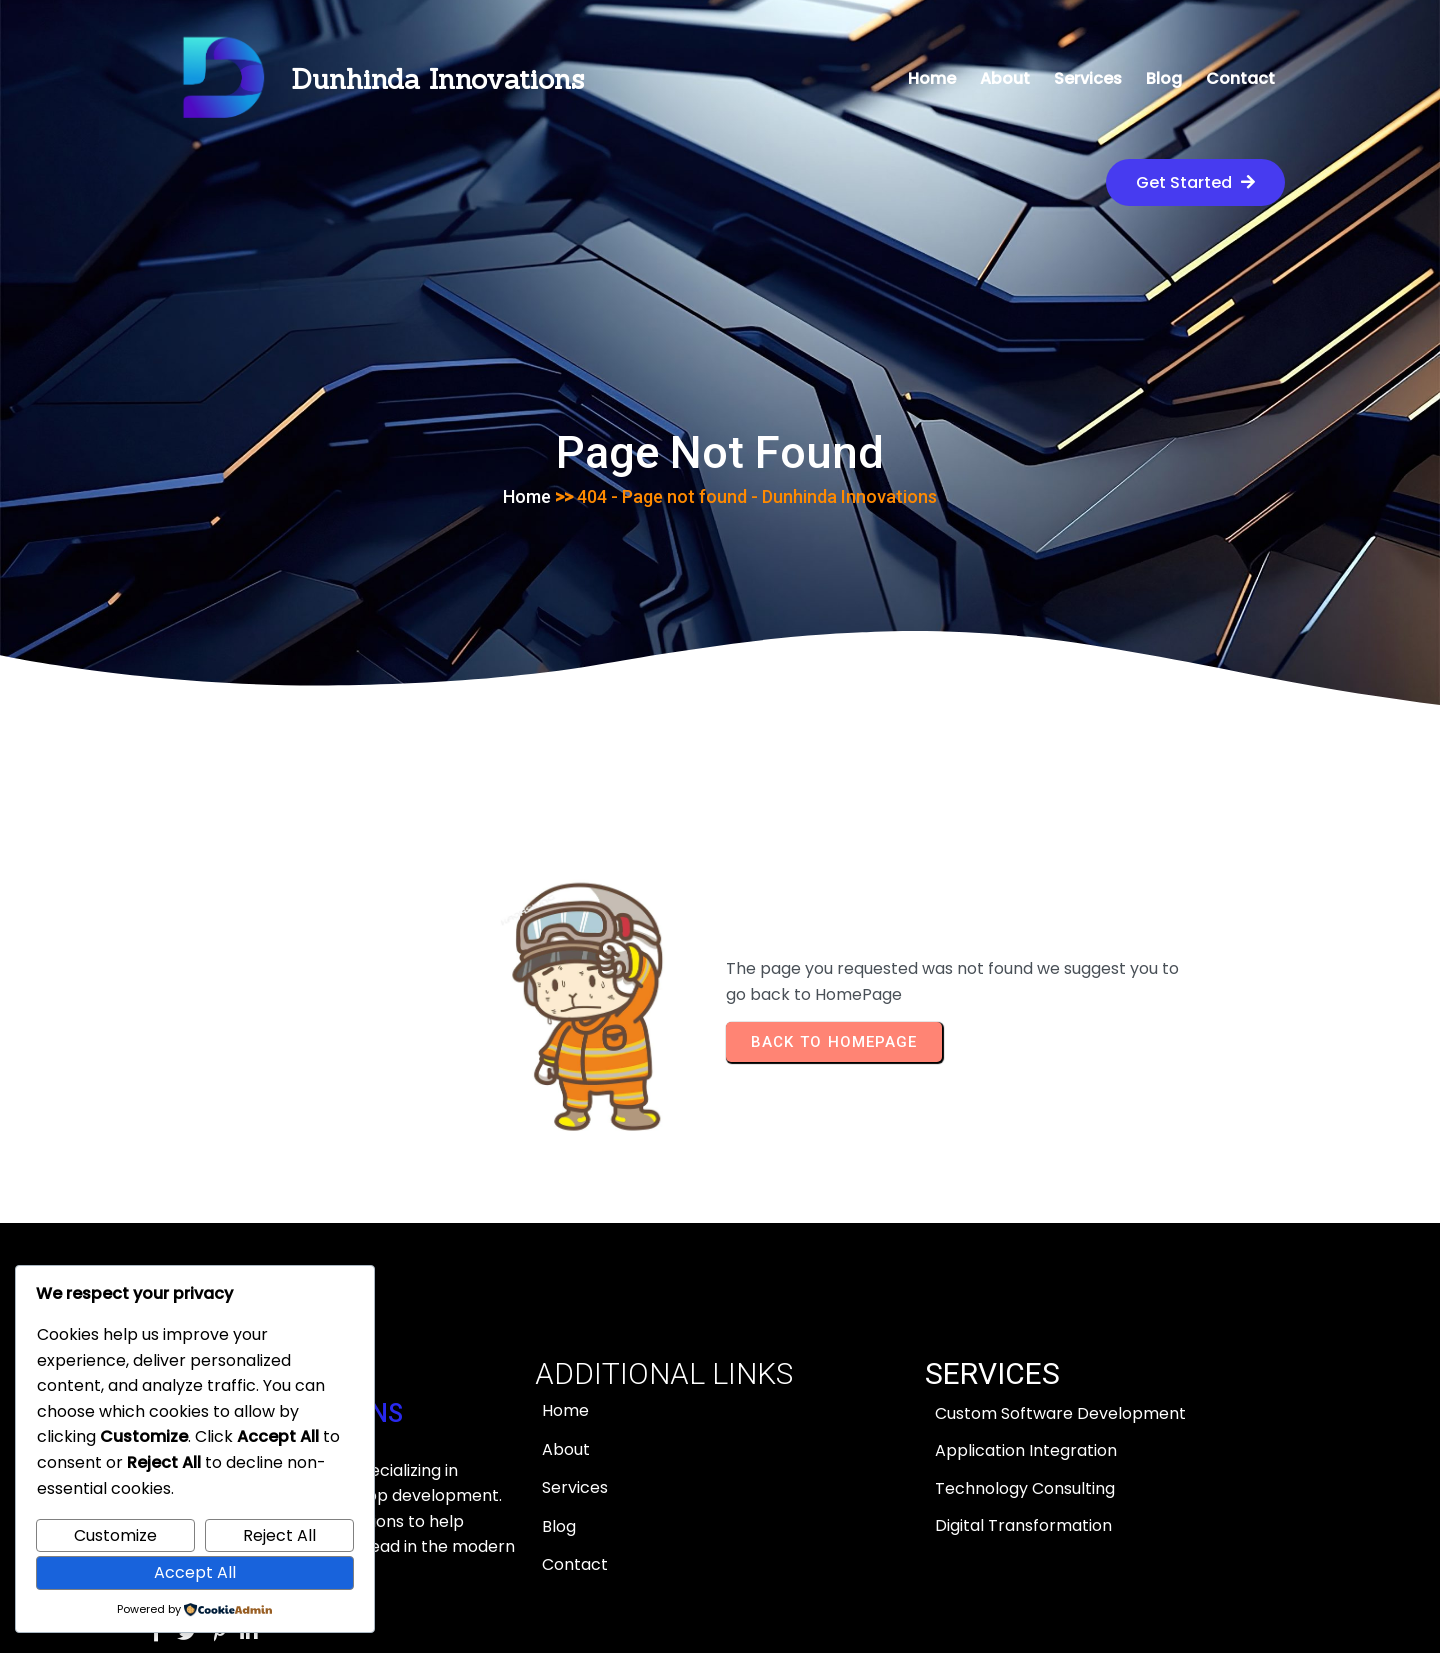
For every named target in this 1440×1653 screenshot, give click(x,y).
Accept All (195, 1572)
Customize (115, 1535)
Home (527, 401)
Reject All (279, 1535)
